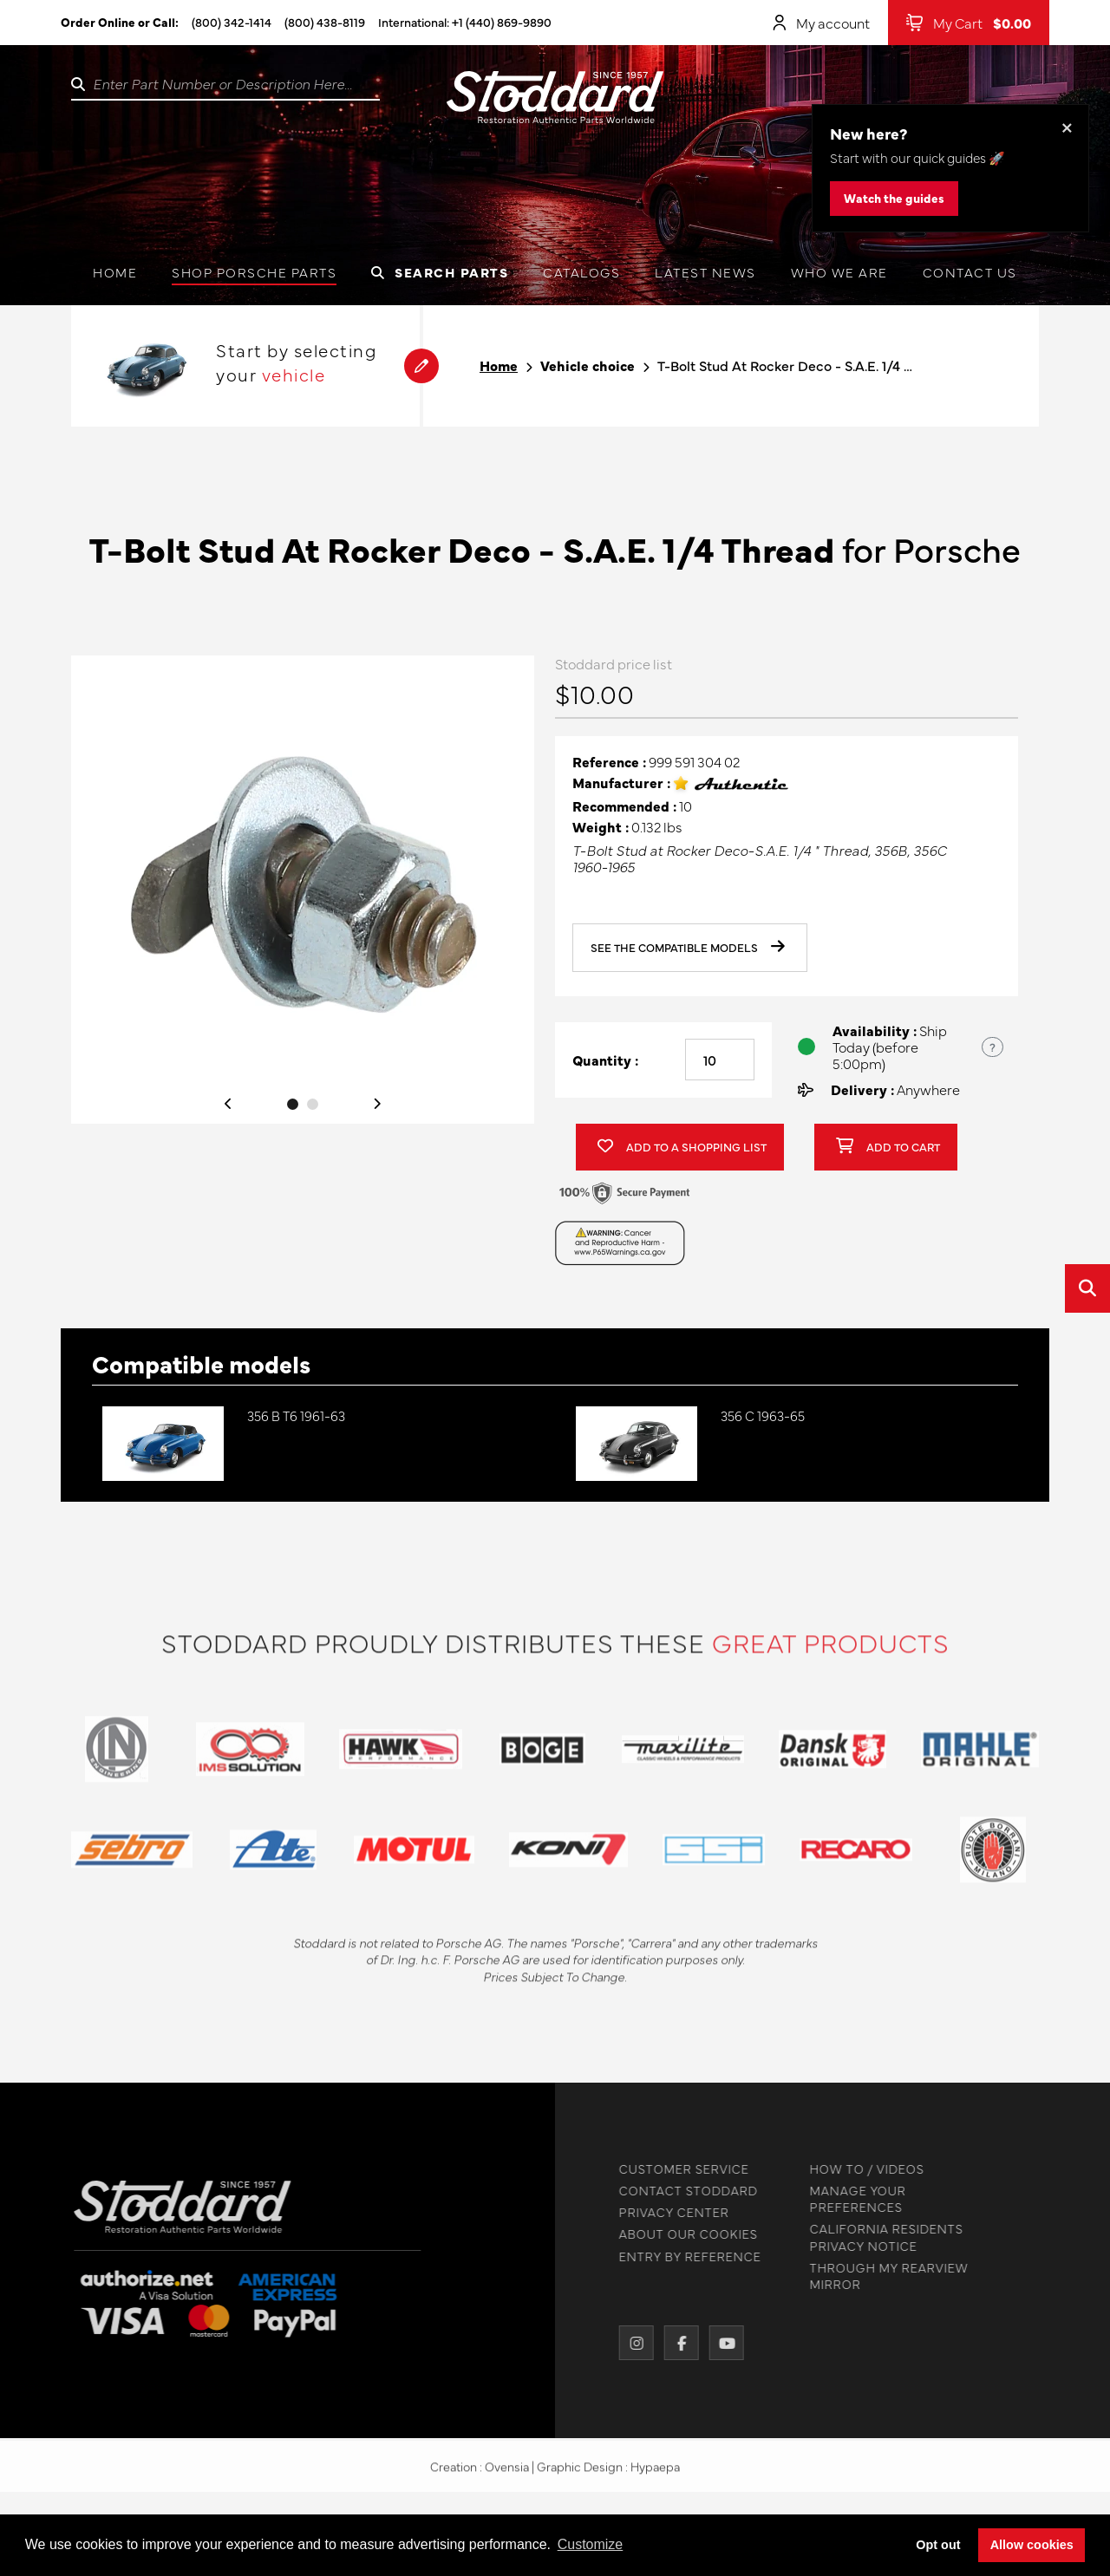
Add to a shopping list (682, 1151)
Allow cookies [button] (1032, 2545)
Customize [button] (591, 2544)
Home (115, 272)
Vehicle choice (587, 365)
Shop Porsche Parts (254, 272)
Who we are (839, 272)
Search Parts (439, 272)
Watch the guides (894, 197)
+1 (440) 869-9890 (502, 21)
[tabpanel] (302, 893)
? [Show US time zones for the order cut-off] (992, 1050)
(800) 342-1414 (231, 21)
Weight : (600, 830)
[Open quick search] (1087, 1288)
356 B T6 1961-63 (296, 1415)
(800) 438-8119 (324, 21)
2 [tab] (312, 1107)
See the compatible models (688, 951)
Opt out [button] (938, 2545)
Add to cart (888, 1151)
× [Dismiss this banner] (1067, 126)
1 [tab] (292, 1107)
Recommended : (624, 809)
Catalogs (581, 272)
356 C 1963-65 (763, 1415)
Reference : (609, 765)
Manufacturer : (621, 787)
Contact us (970, 272)
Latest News (705, 272)
